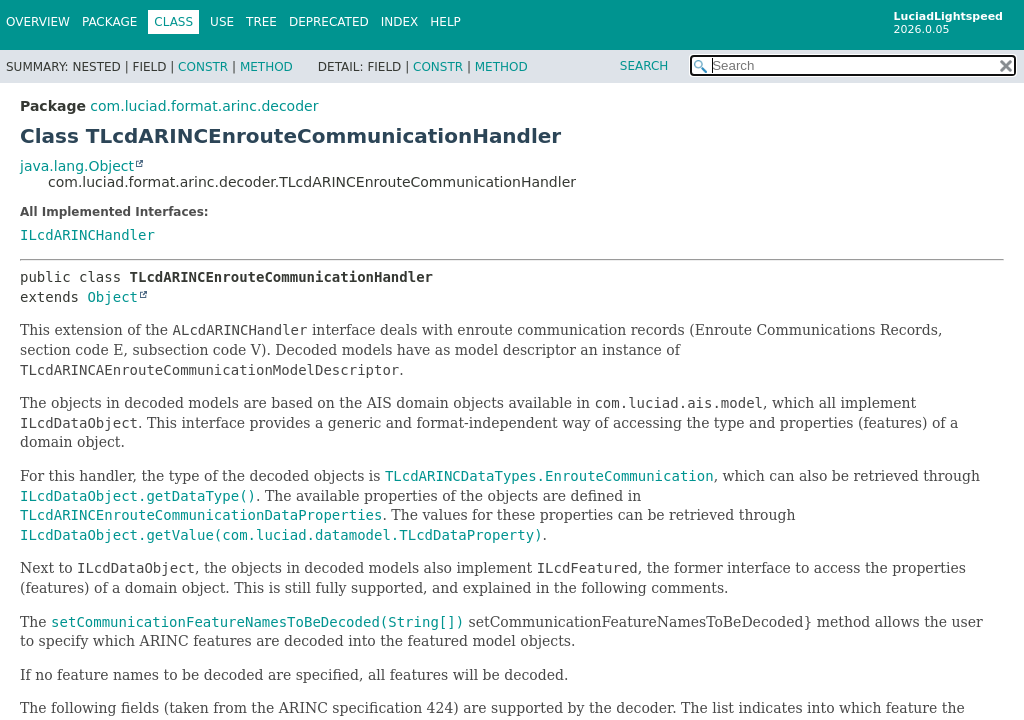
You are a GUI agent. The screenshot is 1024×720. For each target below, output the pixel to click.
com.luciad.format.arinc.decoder (204, 106)
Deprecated (329, 22)
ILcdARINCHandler (87, 235)
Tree (261, 22)
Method (266, 67)
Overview (38, 22)
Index (400, 22)
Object (112, 297)
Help (445, 22)
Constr (203, 67)
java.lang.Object (77, 166)
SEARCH (644, 66)
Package (109, 22)
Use (222, 22)
